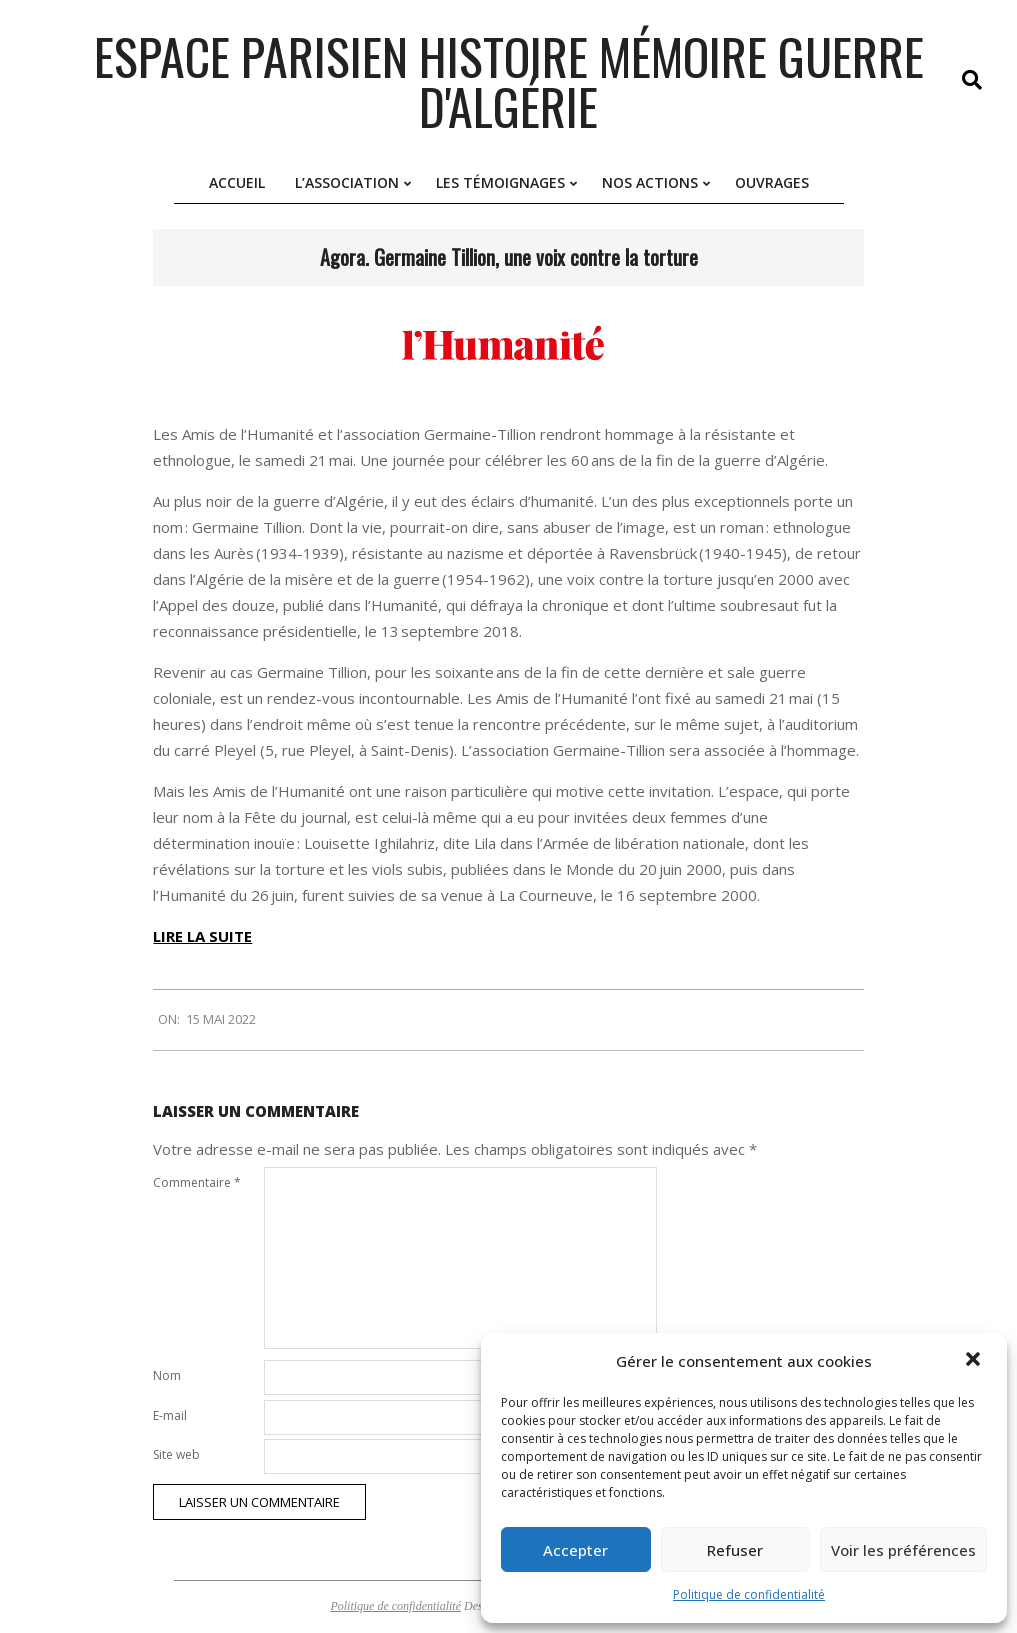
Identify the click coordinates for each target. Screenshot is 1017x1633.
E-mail (170, 1415)
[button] (975, 1361)
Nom (167, 1375)
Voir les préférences (903, 1550)
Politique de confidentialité (749, 1594)
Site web (176, 1454)
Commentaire (197, 1182)
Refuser (735, 1550)
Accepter (575, 1550)
